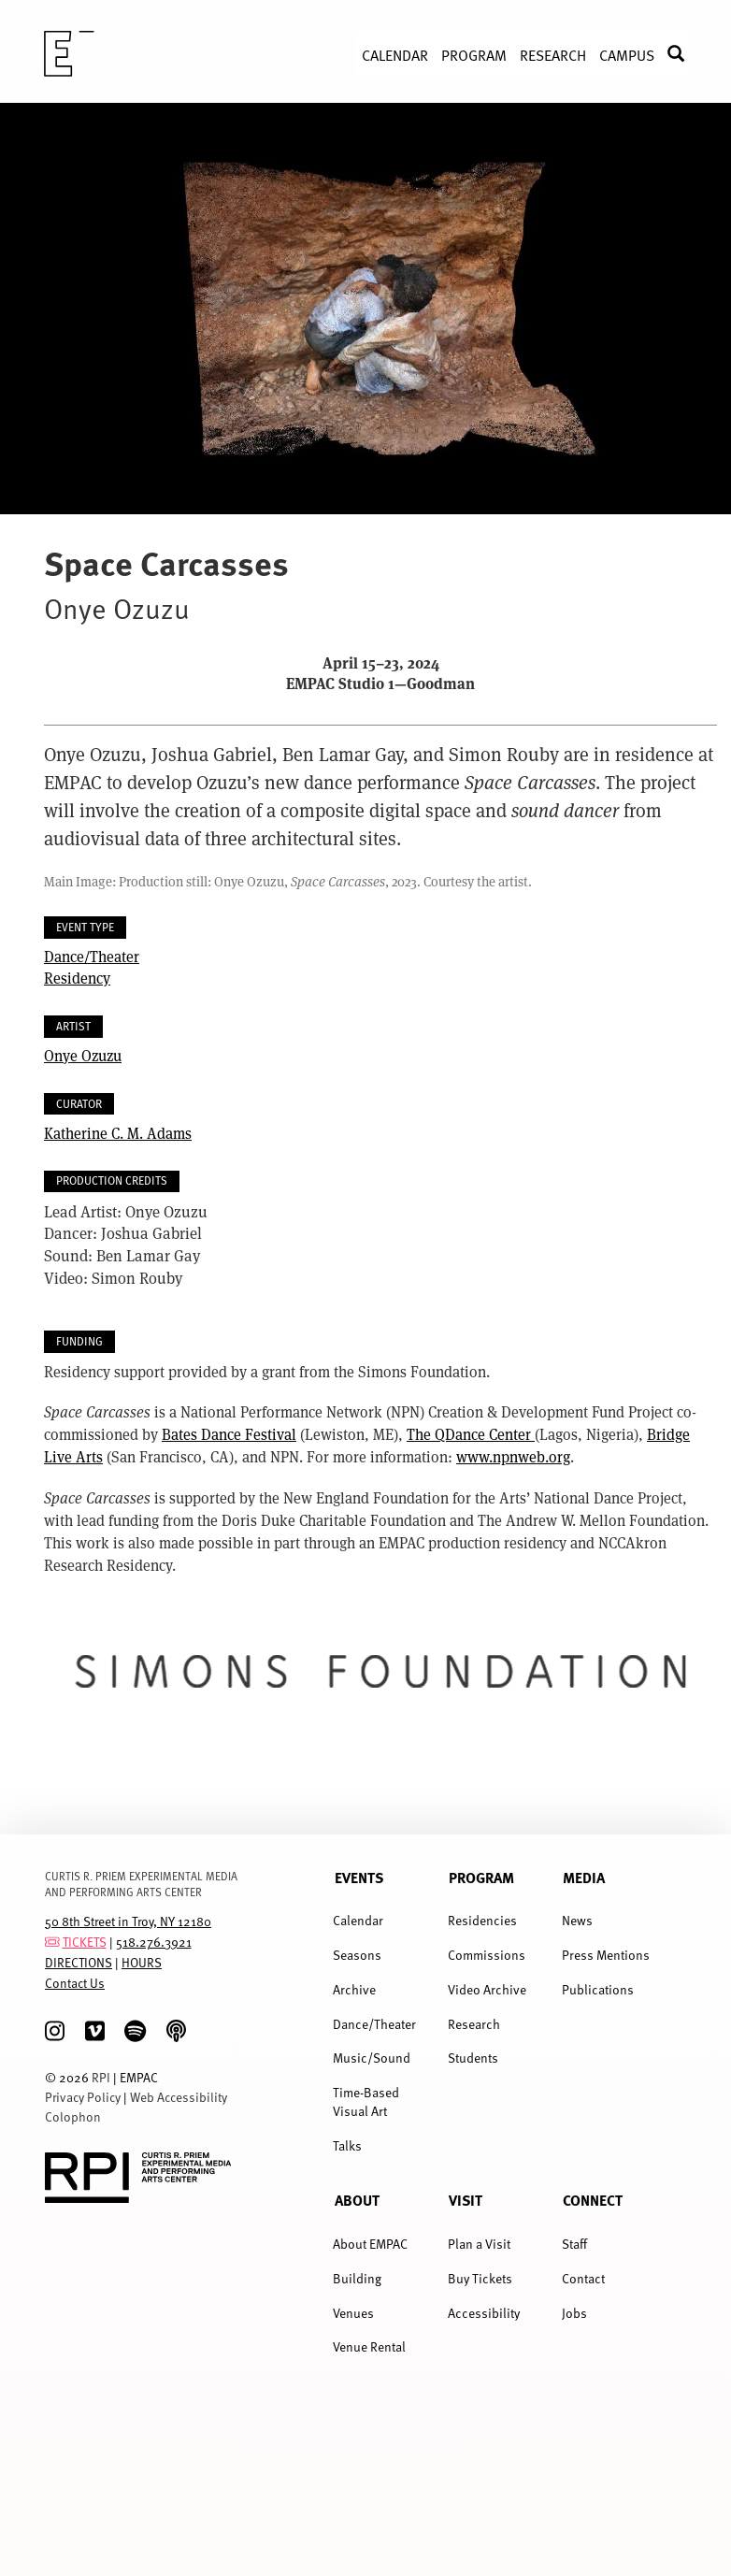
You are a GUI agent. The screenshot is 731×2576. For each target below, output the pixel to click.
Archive (354, 1989)
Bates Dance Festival (229, 1434)
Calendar (358, 1920)
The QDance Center (471, 1434)
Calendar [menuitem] (395, 54)
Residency (77, 977)
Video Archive (487, 1989)
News (577, 1920)
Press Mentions (606, 1955)
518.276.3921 (154, 1941)
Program (481, 1877)
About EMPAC (370, 2243)
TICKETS (85, 1941)
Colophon (73, 2116)
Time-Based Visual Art (366, 2101)
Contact (583, 2278)
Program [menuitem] (474, 54)
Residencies (482, 1920)
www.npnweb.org (513, 1456)
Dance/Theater (91, 956)
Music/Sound (371, 2057)
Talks (347, 2145)
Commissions (486, 1955)
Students (473, 2057)
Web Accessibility (178, 2097)
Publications (598, 1989)
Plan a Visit (479, 2243)
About (357, 2200)
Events (359, 1877)
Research (474, 2024)
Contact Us (75, 1983)
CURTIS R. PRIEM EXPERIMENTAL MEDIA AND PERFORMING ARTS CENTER (141, 1883)
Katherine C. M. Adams (118, 1133)
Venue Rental (369, 2346)
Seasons (357, 1955)
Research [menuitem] (553, 54)
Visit (465, 2200)
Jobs (574, 2313)
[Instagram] (54, 2031)
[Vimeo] (95, 2031)
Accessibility (484, 2313)
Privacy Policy (83, 2097)
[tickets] (52, 1941)
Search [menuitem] (684, 54)
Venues (353, 2313)
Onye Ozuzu (83, 1055)
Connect (593, 2200)
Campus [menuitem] (626, 54)
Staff (574, 2243)
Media (584, 1877)
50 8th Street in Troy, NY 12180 (128, 1921)
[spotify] (135, 2031)
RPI (101, 2077)
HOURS (142, 1962)
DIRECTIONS (78, 1962)
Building (357, 2278)
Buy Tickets (480, 2278)
